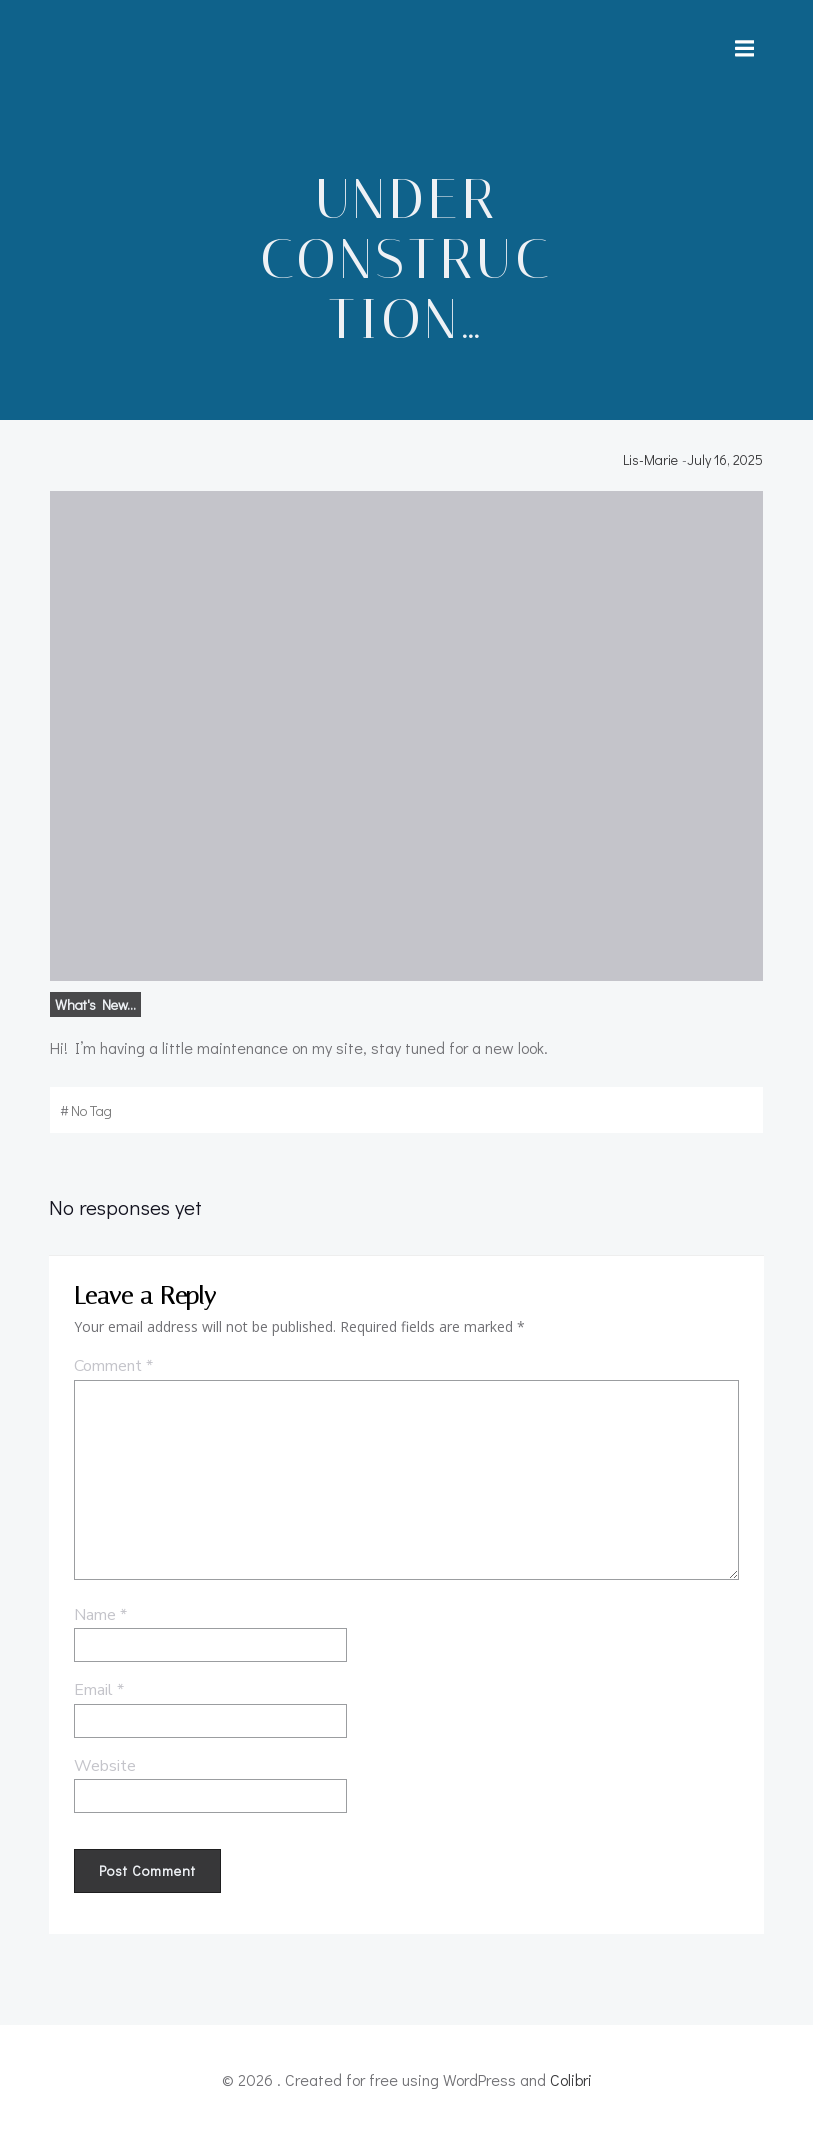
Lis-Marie (654, 465)
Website (103, 1774)
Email (97, 1698)
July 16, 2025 (729, 465)
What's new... (92, 1010)
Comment (111, 1374)
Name (98, 1622)
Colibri (571, 2084)
